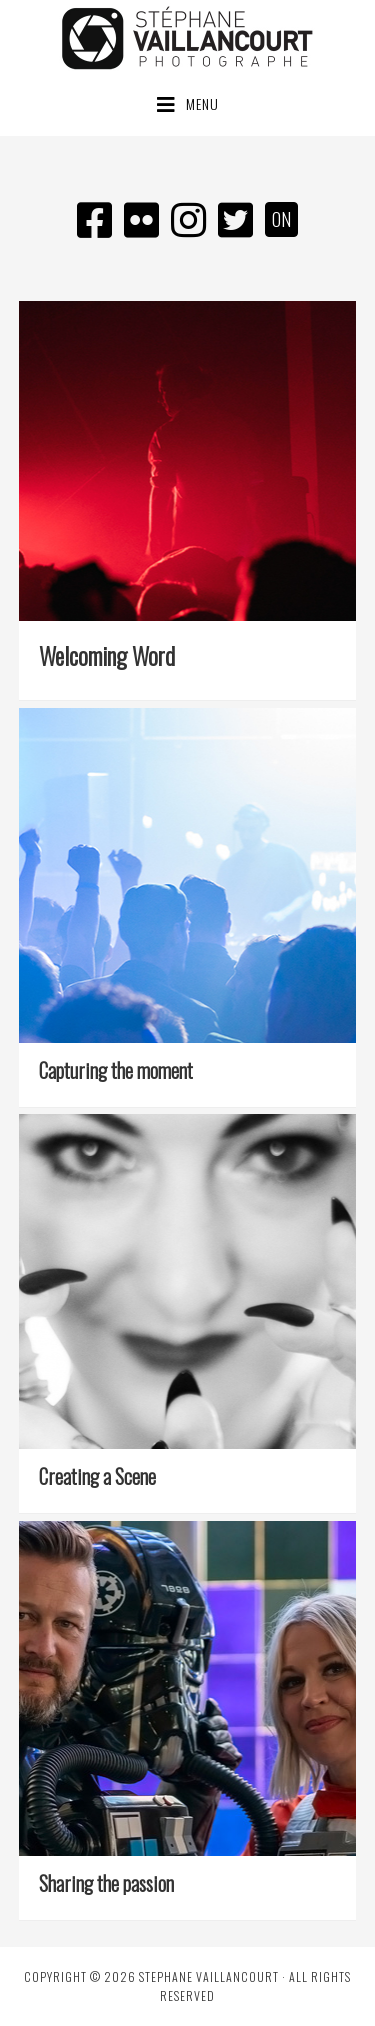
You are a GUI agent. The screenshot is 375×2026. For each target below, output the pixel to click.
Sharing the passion (106, 1883)
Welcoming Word (107, 655)
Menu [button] (202, 103)
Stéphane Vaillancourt (187, 38)
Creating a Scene (97, 1476)
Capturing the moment (116, 1070)
